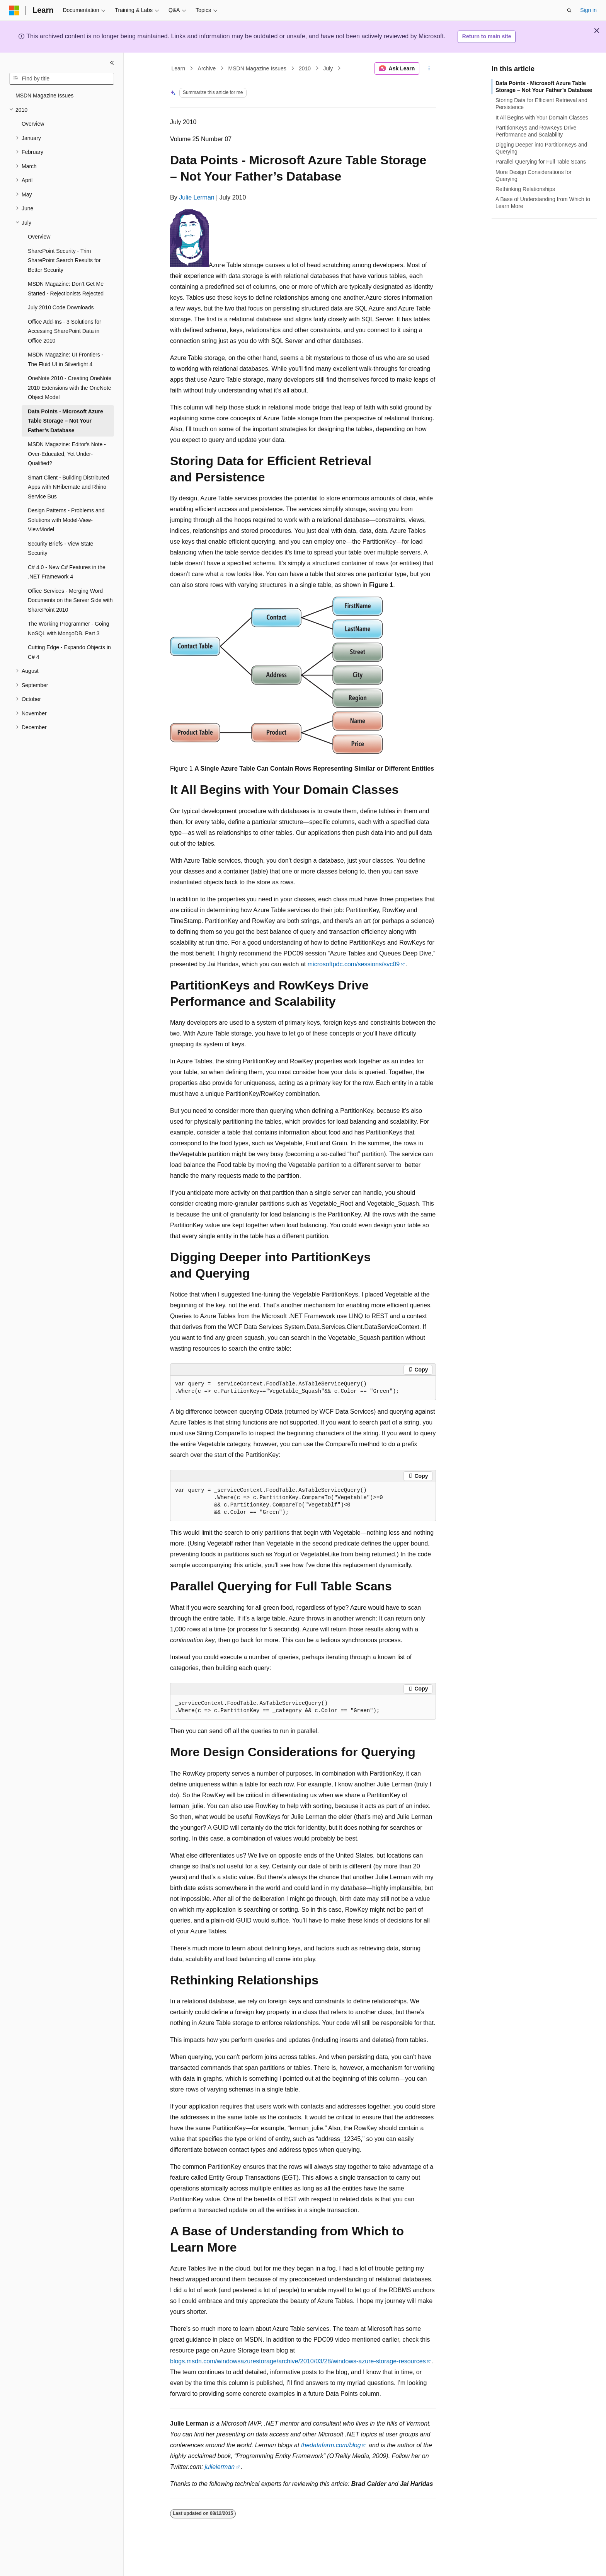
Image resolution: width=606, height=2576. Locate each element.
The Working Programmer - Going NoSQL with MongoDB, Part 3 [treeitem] (68, 628)
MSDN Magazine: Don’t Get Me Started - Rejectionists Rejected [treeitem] (66, 289)
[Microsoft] (14, 10)
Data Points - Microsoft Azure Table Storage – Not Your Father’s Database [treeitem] (65, 420)
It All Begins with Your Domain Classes (541, 117)
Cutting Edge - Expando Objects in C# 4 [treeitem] (69, 652)
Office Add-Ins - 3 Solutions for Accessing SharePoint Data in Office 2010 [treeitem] (64, 331)
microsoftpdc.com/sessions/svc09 (354, 964)
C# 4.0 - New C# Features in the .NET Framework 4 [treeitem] (67, 572)
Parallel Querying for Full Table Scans (540, 162)
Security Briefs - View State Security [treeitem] (60, 548)
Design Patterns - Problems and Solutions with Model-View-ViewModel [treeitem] (66, 519)
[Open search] (569, 10)
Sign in (588, 10)
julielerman (220, 2466)
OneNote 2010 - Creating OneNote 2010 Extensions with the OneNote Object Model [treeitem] (69, 387)
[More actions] (429, 68)
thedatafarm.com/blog (331, 2445)
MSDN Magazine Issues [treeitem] (44, 95)
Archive (207, 68)
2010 (305, 68)
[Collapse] (112, 63)
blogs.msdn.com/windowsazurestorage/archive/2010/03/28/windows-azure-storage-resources (298, 2361)
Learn (179, 68)
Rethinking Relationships (525, 189)
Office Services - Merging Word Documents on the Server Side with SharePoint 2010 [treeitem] (70, 600)
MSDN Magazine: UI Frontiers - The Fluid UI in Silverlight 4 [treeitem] (65, 359)
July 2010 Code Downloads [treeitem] (61, 307)
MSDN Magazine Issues (257, 68)
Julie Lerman (196, 197)
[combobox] (61, 79)
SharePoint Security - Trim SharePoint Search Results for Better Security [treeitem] (64, 260)
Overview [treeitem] (33, 124)
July (328, 68)
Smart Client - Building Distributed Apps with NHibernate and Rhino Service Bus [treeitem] (68, 487)
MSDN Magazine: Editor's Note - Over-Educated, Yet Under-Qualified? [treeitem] (67, 453)
